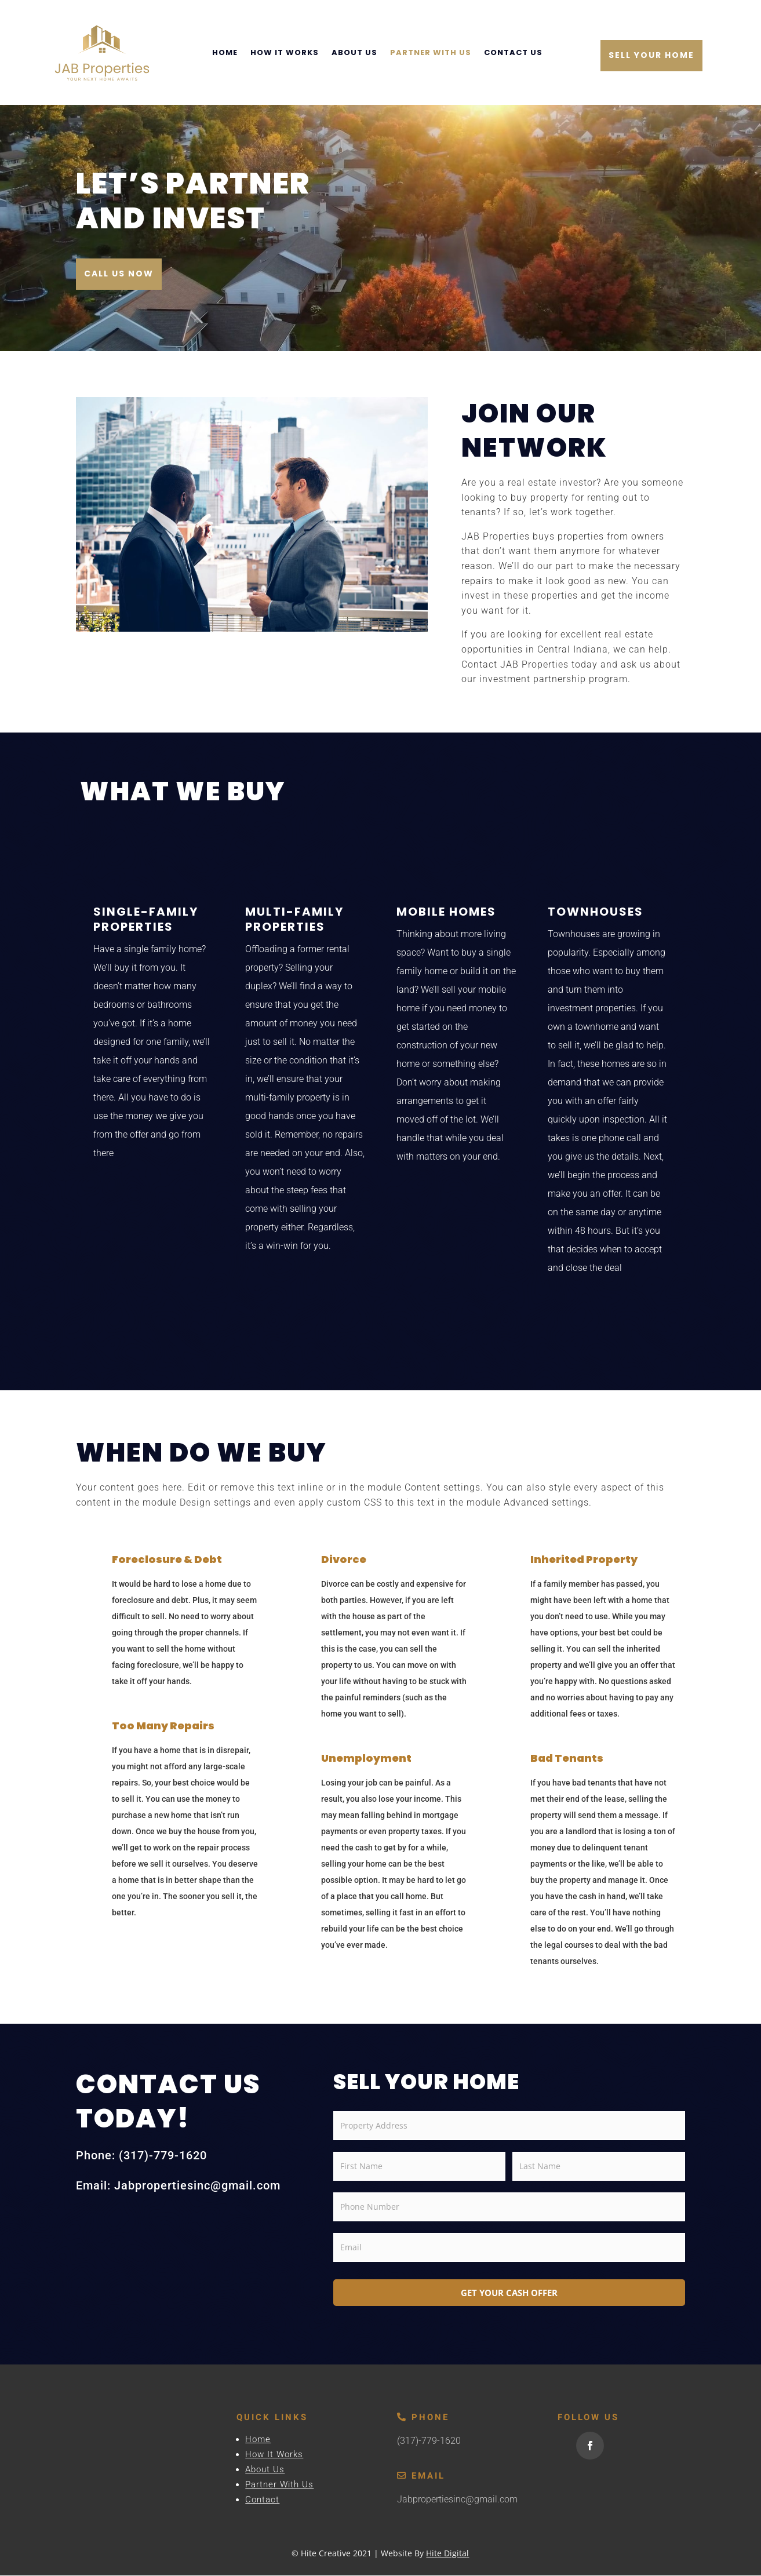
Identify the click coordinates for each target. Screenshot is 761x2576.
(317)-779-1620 (429, 2441)
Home (225, 52)
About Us (354, 52)
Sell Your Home (651, 55)
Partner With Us (430, 52)
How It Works (284, 52)
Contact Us (513, 52)
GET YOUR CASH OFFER (509, 2293)
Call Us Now (119, 274)
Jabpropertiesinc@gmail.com (457, 2500)
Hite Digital (447, 2553)
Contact (262, 2500)
